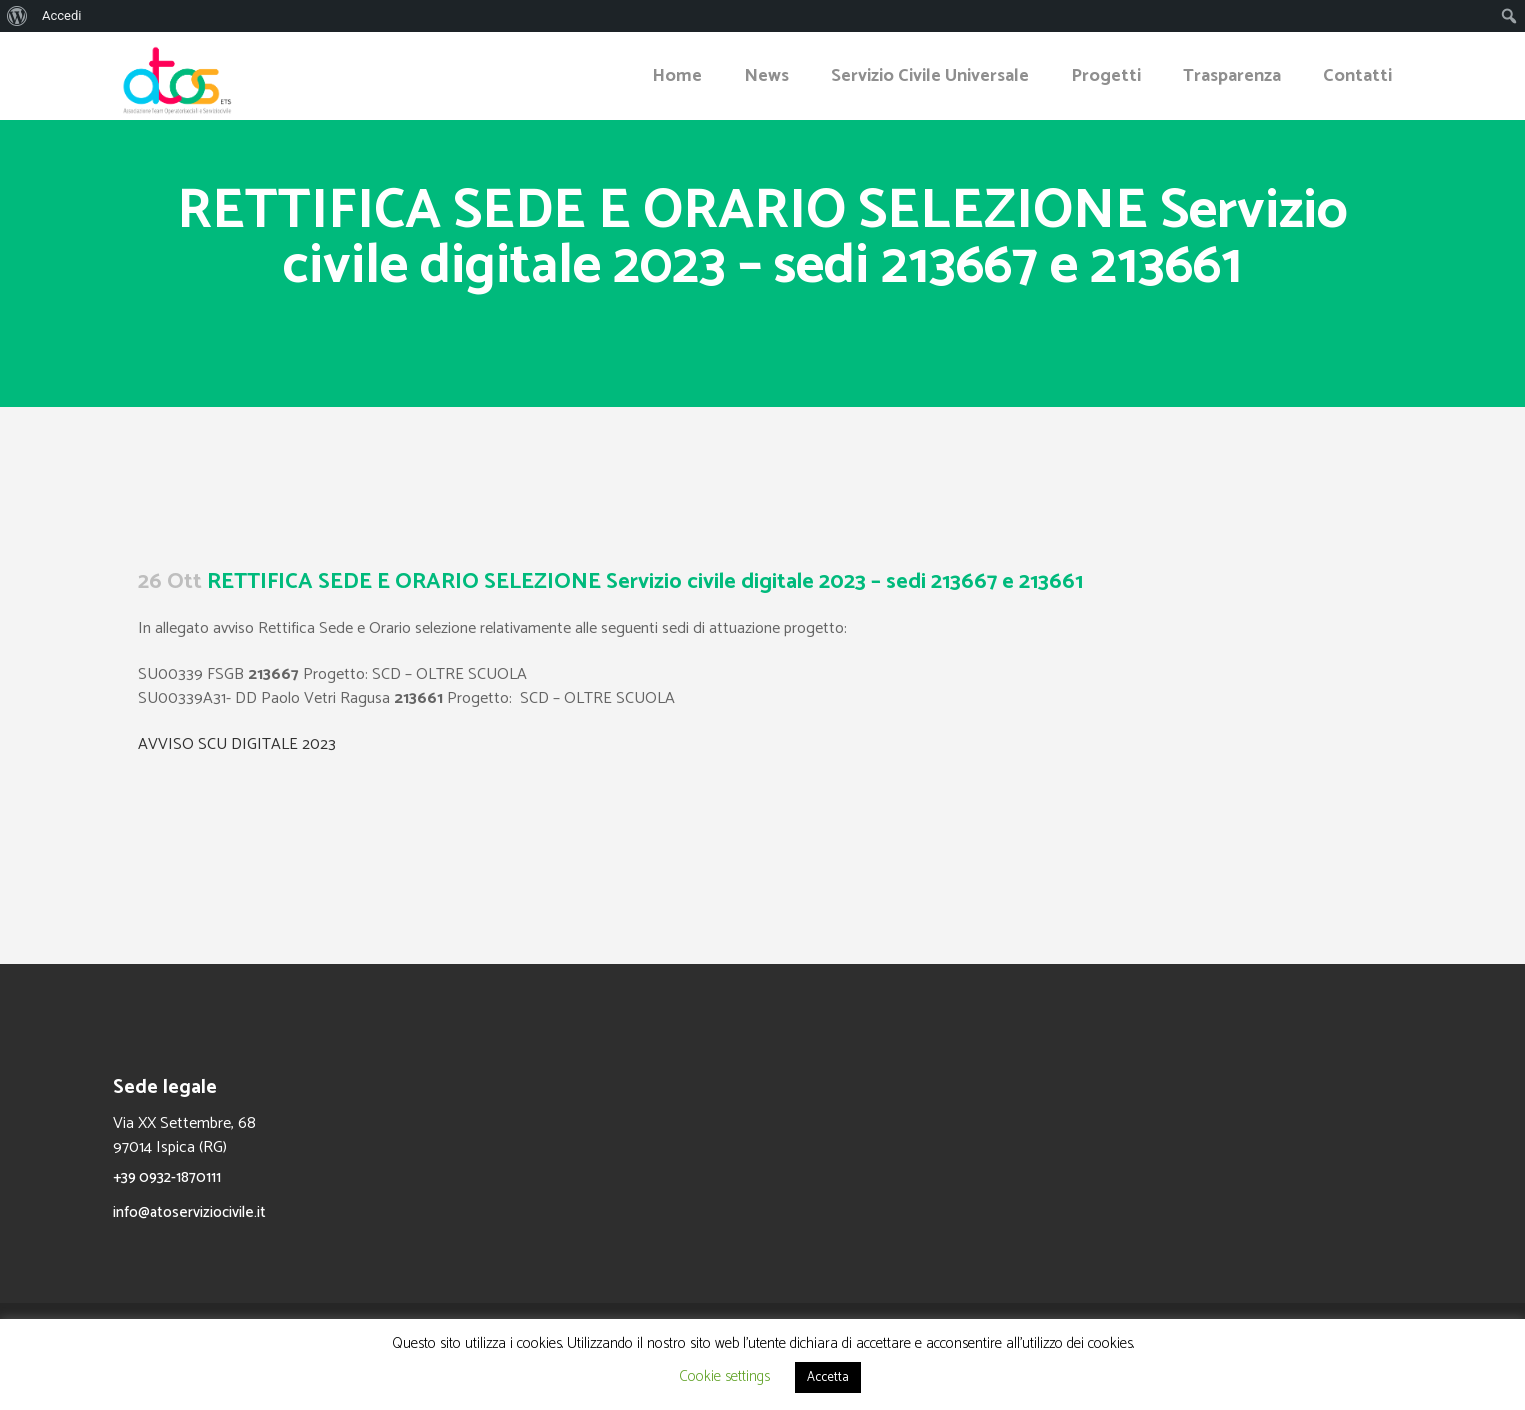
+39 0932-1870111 (167, 1177)
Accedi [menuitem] (61, 15)
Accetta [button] (828, 1377)
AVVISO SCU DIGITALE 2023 (237, 744)
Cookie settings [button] (724, 1376)
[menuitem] (17, 16)
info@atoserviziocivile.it (189, 1212)
